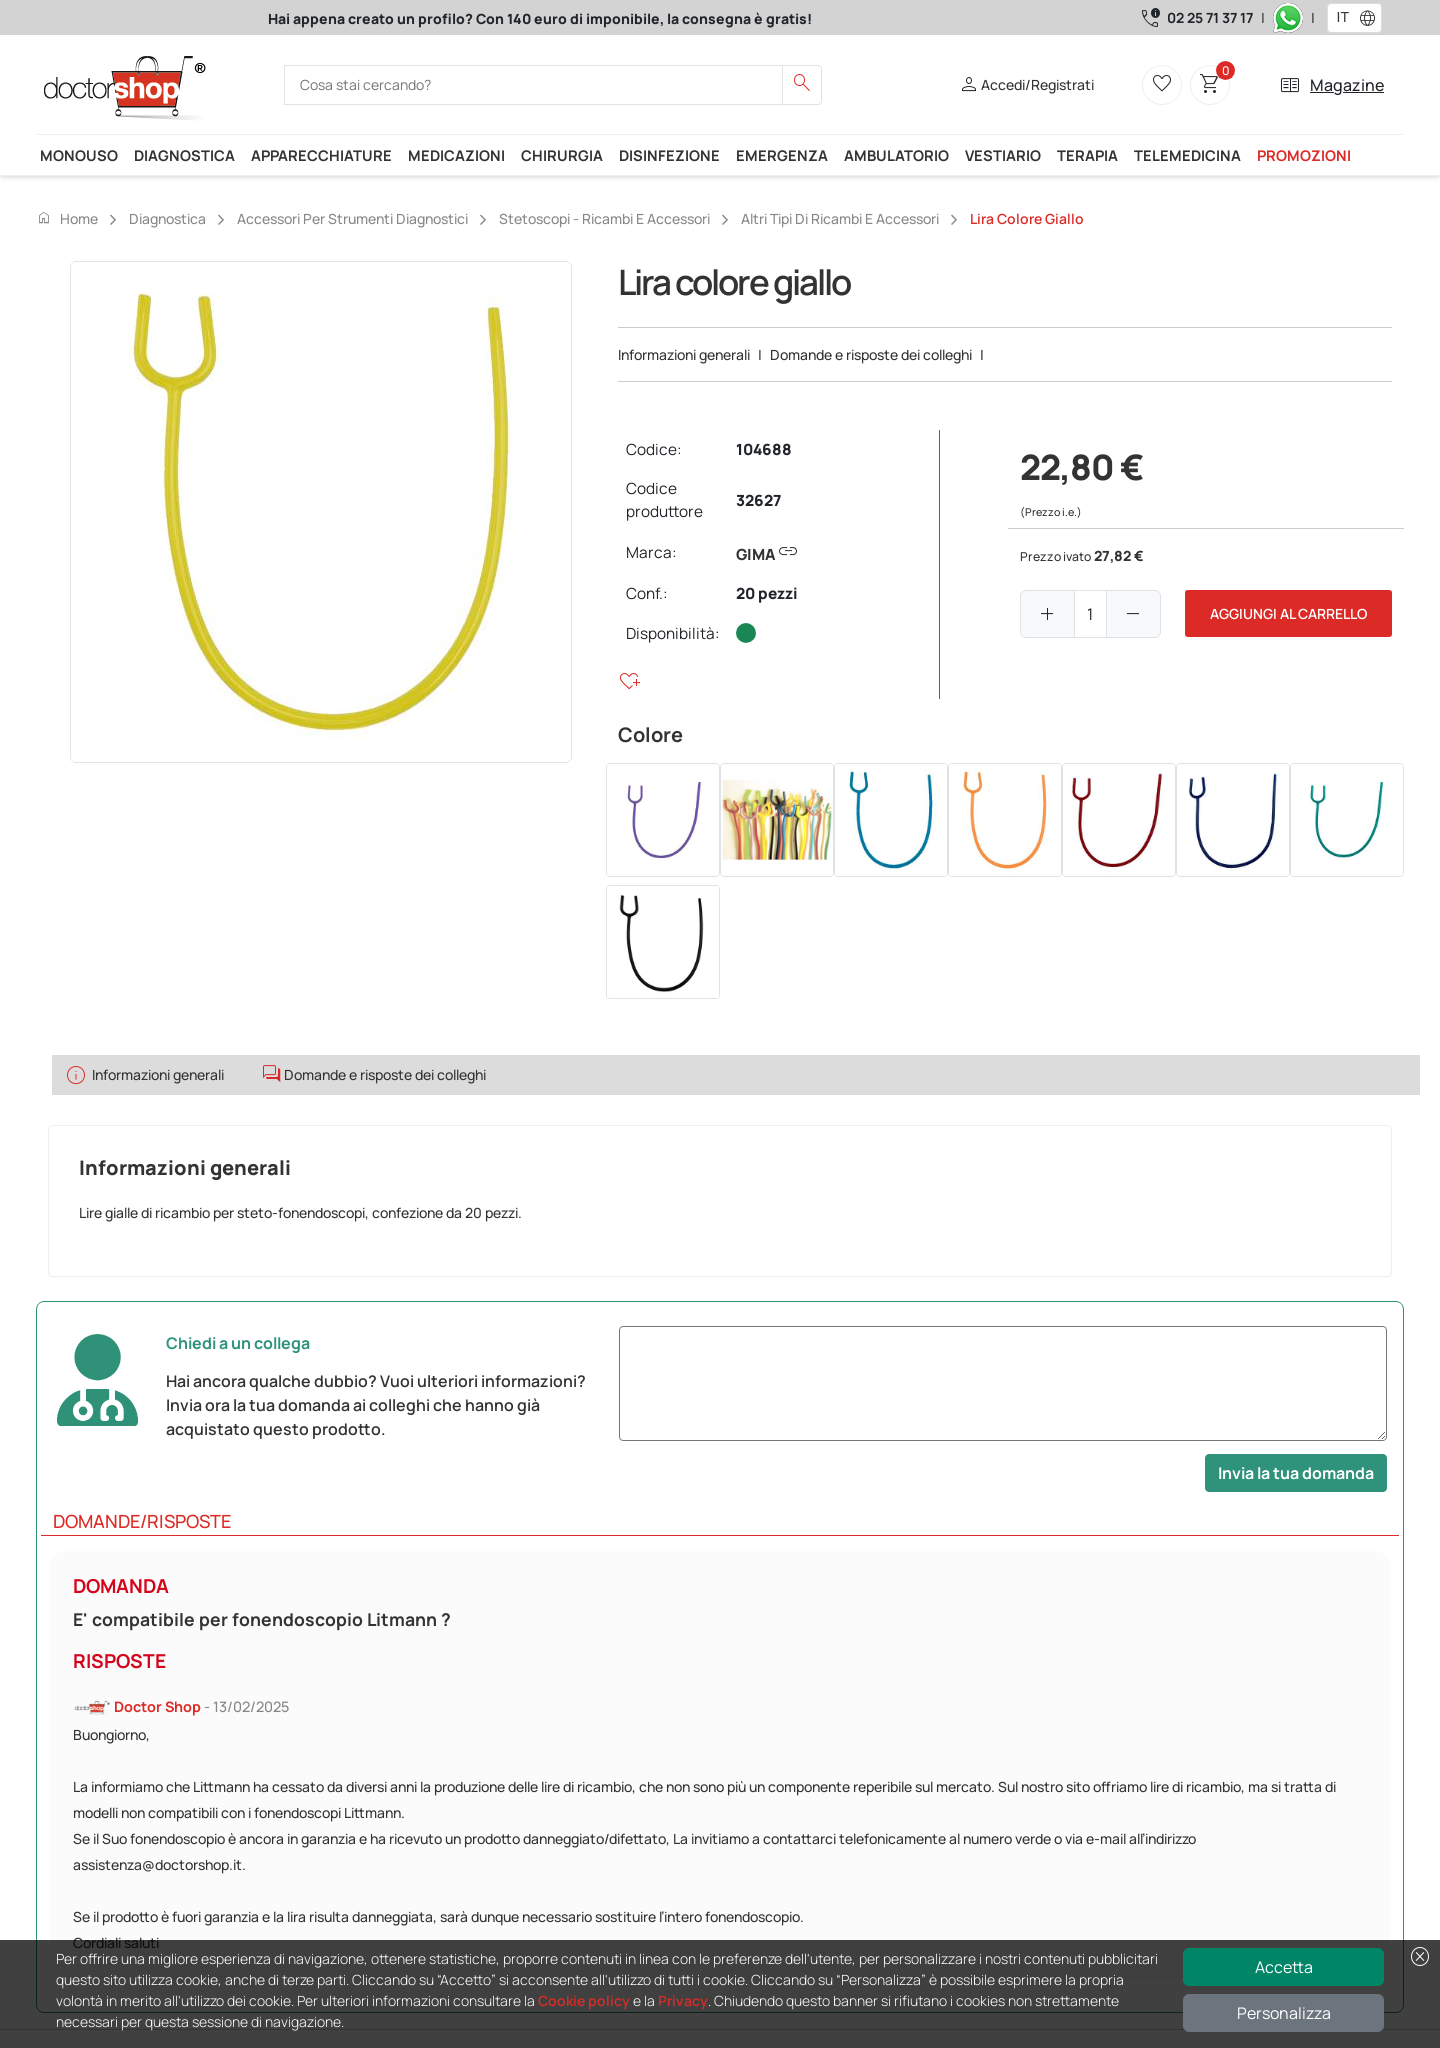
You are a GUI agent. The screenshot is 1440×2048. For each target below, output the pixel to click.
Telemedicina (1187, 155)
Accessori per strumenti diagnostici (352, 218)
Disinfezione (669, 155)
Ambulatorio (896, 155)
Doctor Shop (157, 1706)
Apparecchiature (321, 155)
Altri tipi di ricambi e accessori (840, 218)
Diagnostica (184, 155)
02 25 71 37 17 (1210, 17)
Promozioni (1304, 155)
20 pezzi (767, 593)
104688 (764, 449)
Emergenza (782, 155)
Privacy (683, 2000)
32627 (758, 500)
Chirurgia (562, 155)
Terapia (1087, 155)
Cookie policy (584, 2000)
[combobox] (1341, 18)
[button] (1372, 18)
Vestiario (1003, 155)
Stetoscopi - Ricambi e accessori (604, 218)
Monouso (79, 155)
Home (67, 218)
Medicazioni (456, 155)
